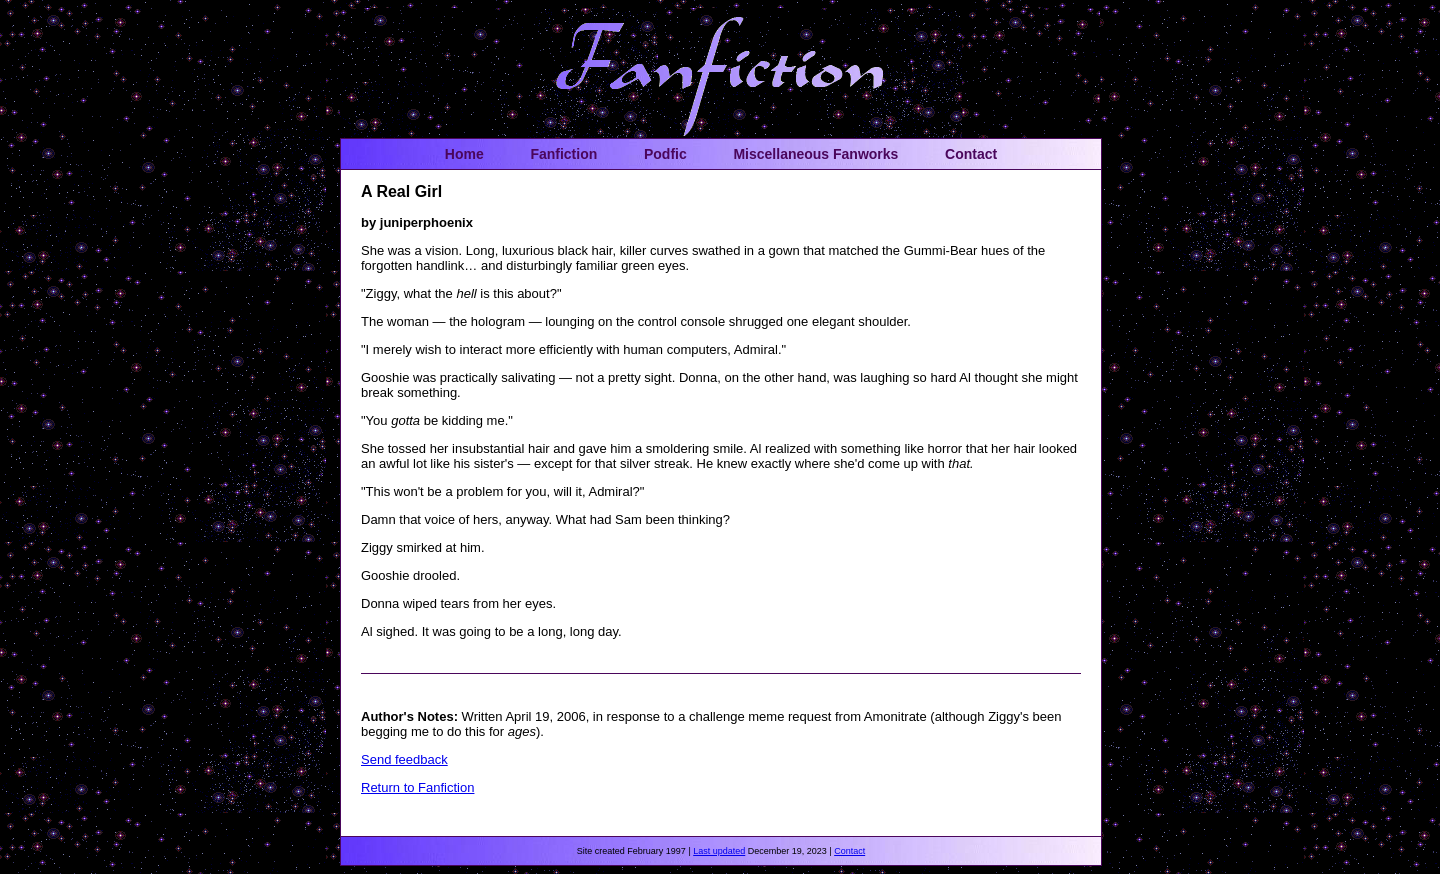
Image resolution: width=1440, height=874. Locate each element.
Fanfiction (563, 154)
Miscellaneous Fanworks (815, 154)
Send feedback (404, 759)
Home (464, 154)
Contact (971, 154)
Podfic (665, 154)
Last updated (719, 851)
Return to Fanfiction (417, 787)
